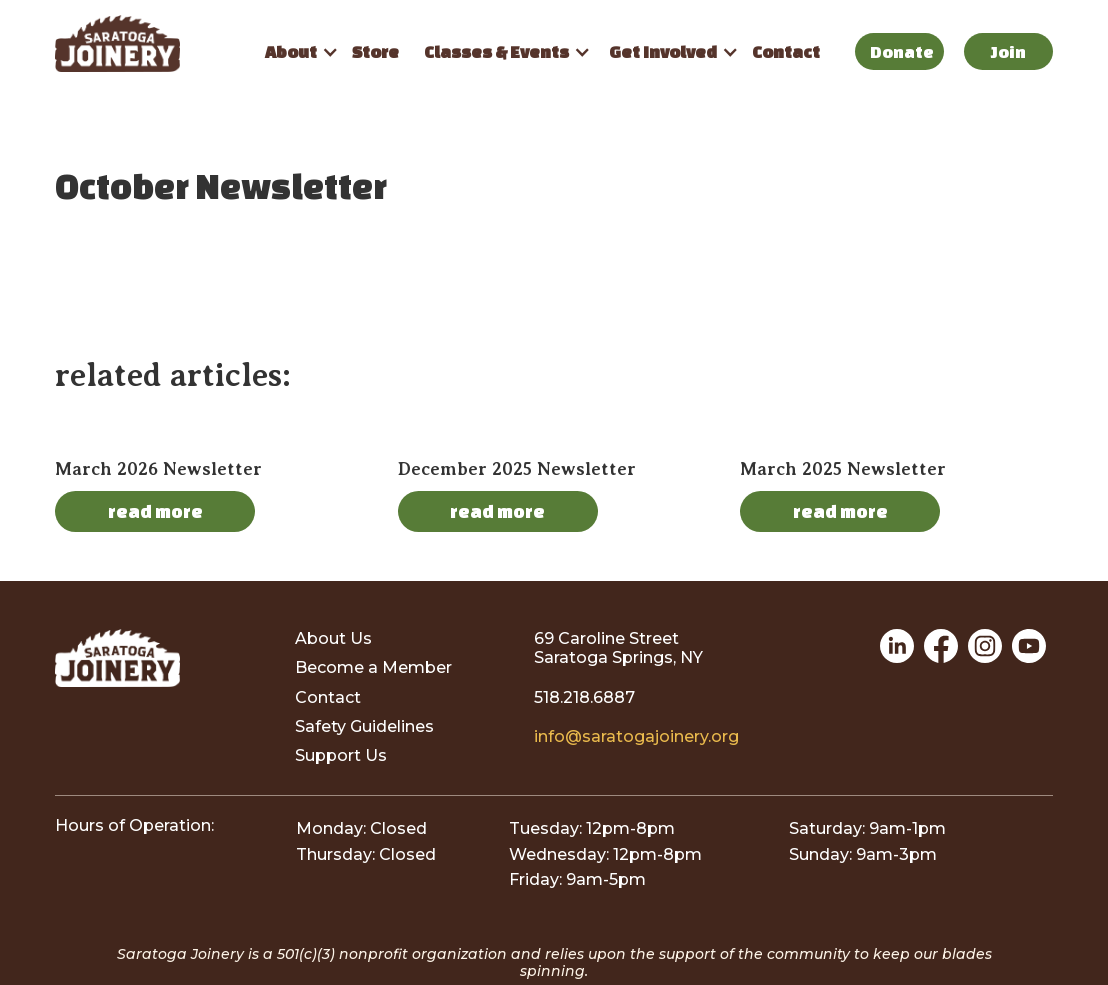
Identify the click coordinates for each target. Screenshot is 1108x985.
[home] (152, 43)
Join (1008, 51)
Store (375, 51)
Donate (902, 51)
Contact (786, 51)
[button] (296, 52)
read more (155, 511)
